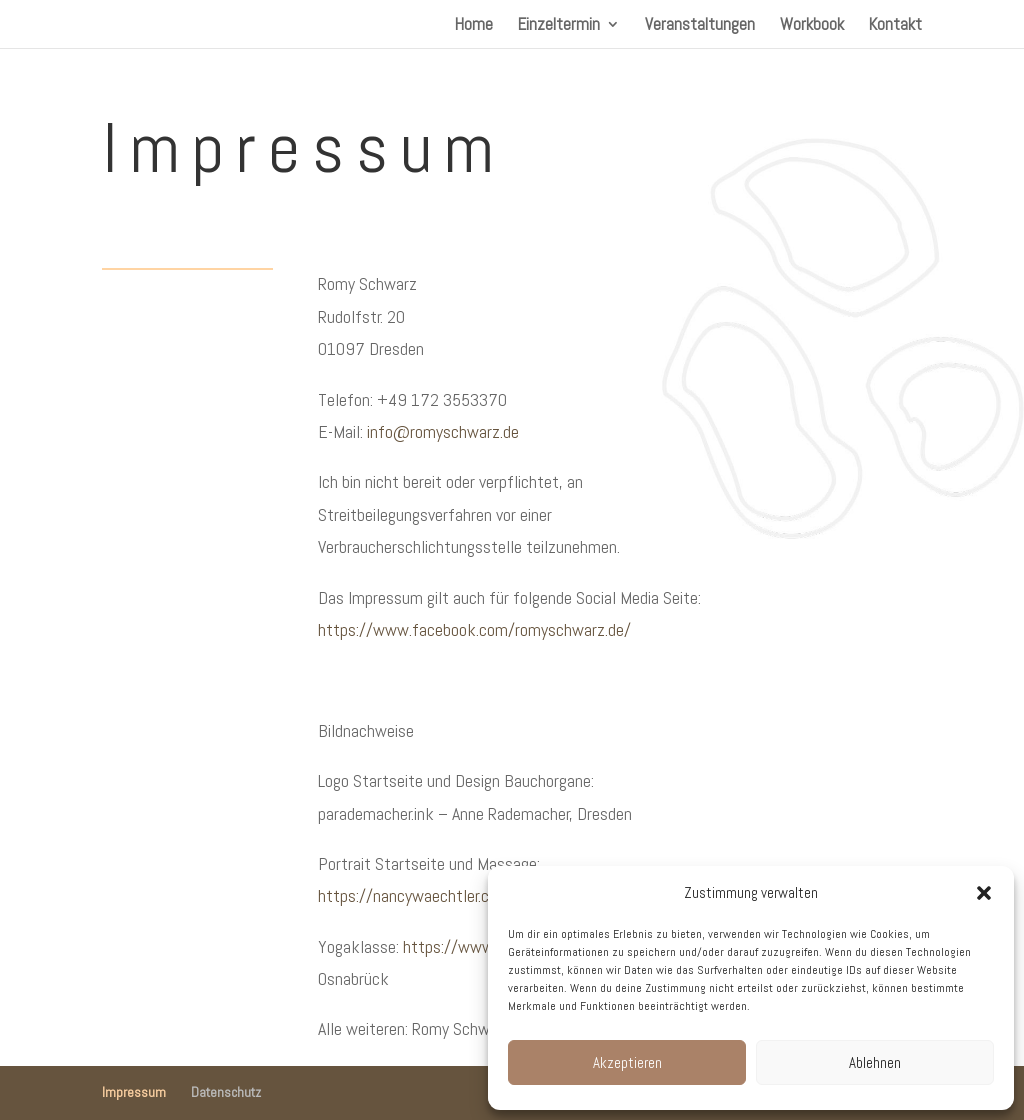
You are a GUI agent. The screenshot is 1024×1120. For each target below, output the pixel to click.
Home (474, 26)
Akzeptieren (627, 1062)
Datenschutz (226, 1092)
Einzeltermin (559, 26)
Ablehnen (875, 1062)
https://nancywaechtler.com (414, 895)
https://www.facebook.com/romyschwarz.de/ (474, 629)
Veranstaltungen (700, 26)
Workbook (812, 26)
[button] (984, 893)
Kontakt (895, 26)
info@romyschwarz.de (443, 431)
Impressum (134, 1092)
